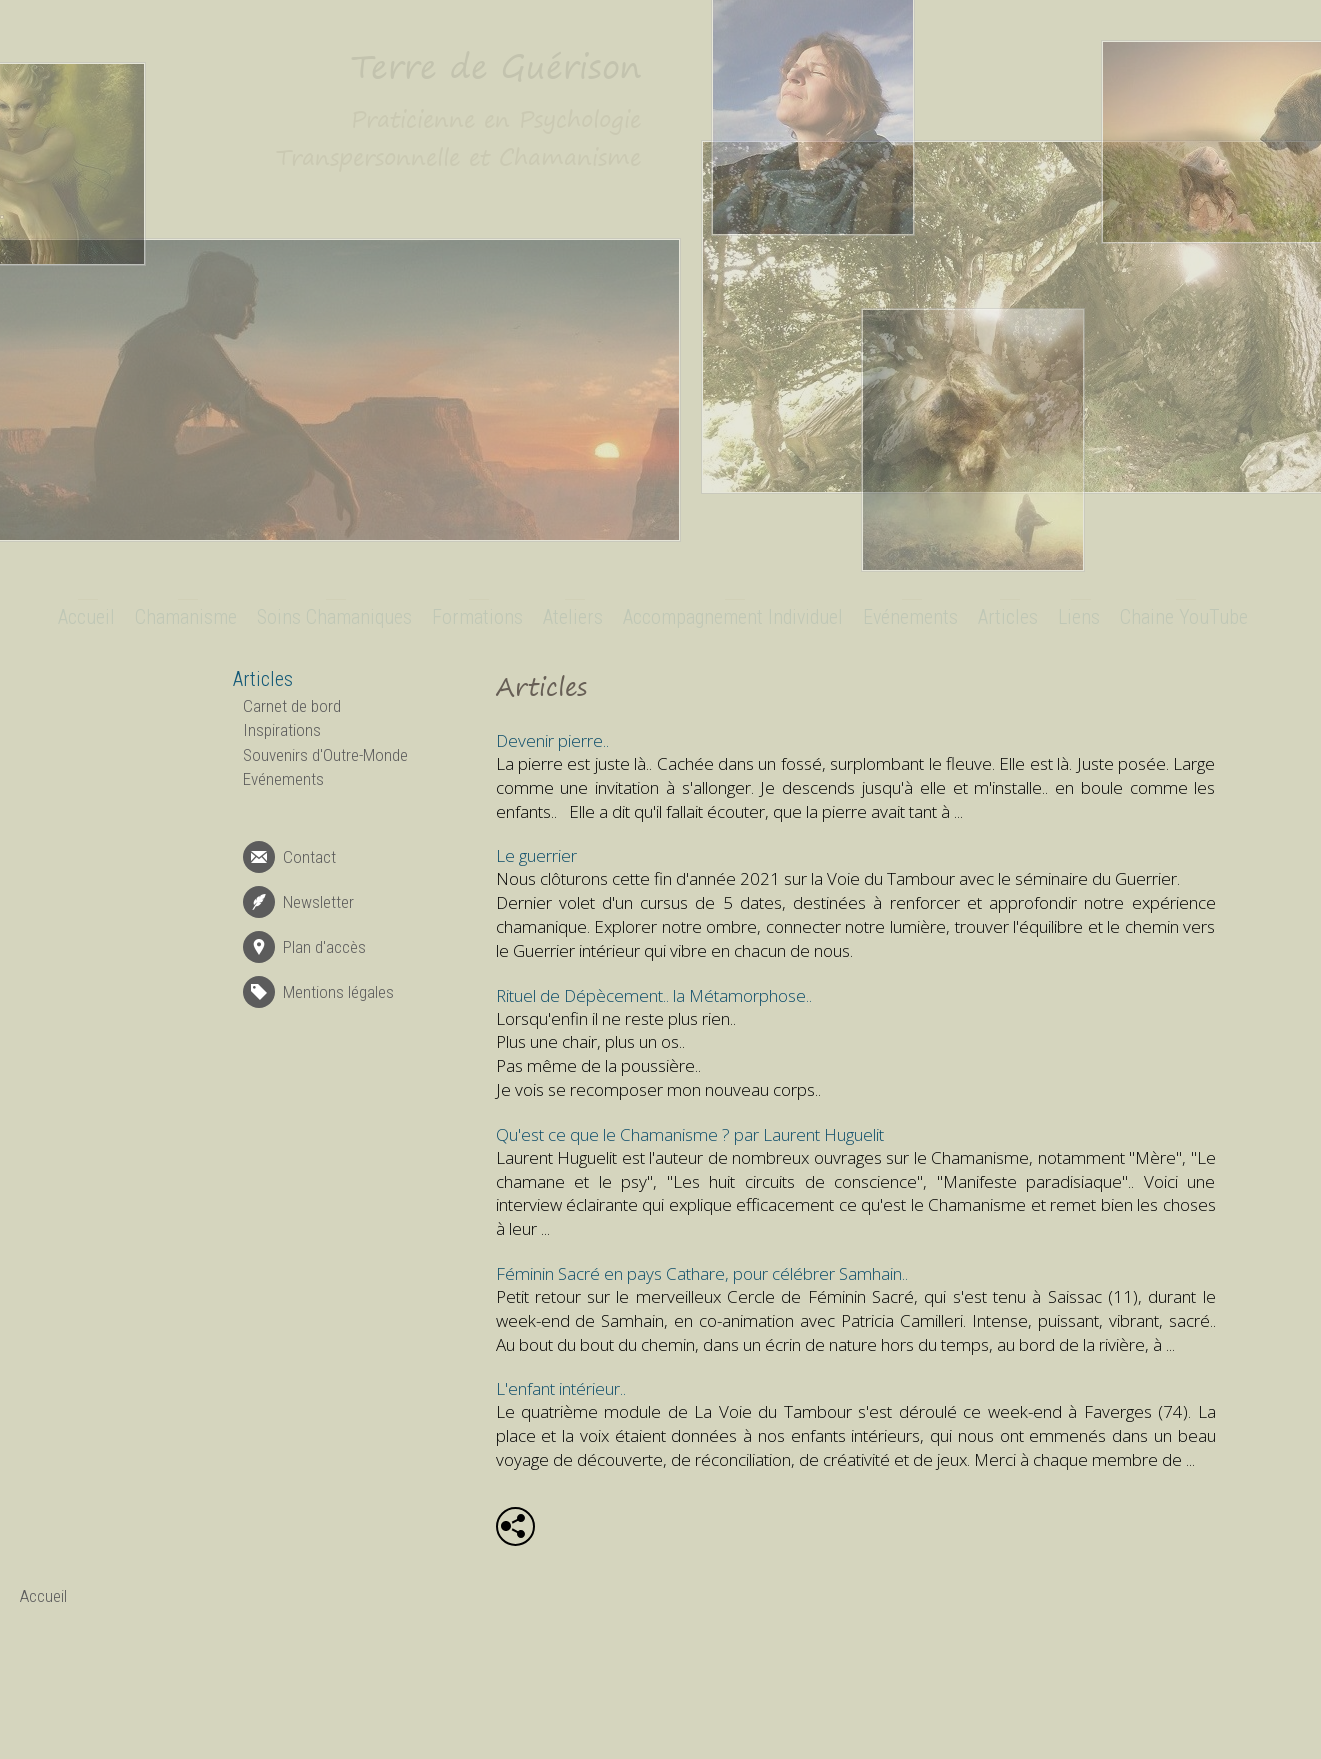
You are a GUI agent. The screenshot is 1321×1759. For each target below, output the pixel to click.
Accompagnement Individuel (733, 617)
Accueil (86, 617)
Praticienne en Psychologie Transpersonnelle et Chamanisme (458, 138)
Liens (1079, 617)
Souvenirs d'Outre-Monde (325, 755)
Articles (1008, 617)
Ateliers (573, 617)
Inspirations (282, 730)
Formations (477, 617)
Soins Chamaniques (334, 617)
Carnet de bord (292, 706)
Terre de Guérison (496, 66)
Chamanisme (186, 617)
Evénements (910, 617)
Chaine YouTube (1184, 617)
